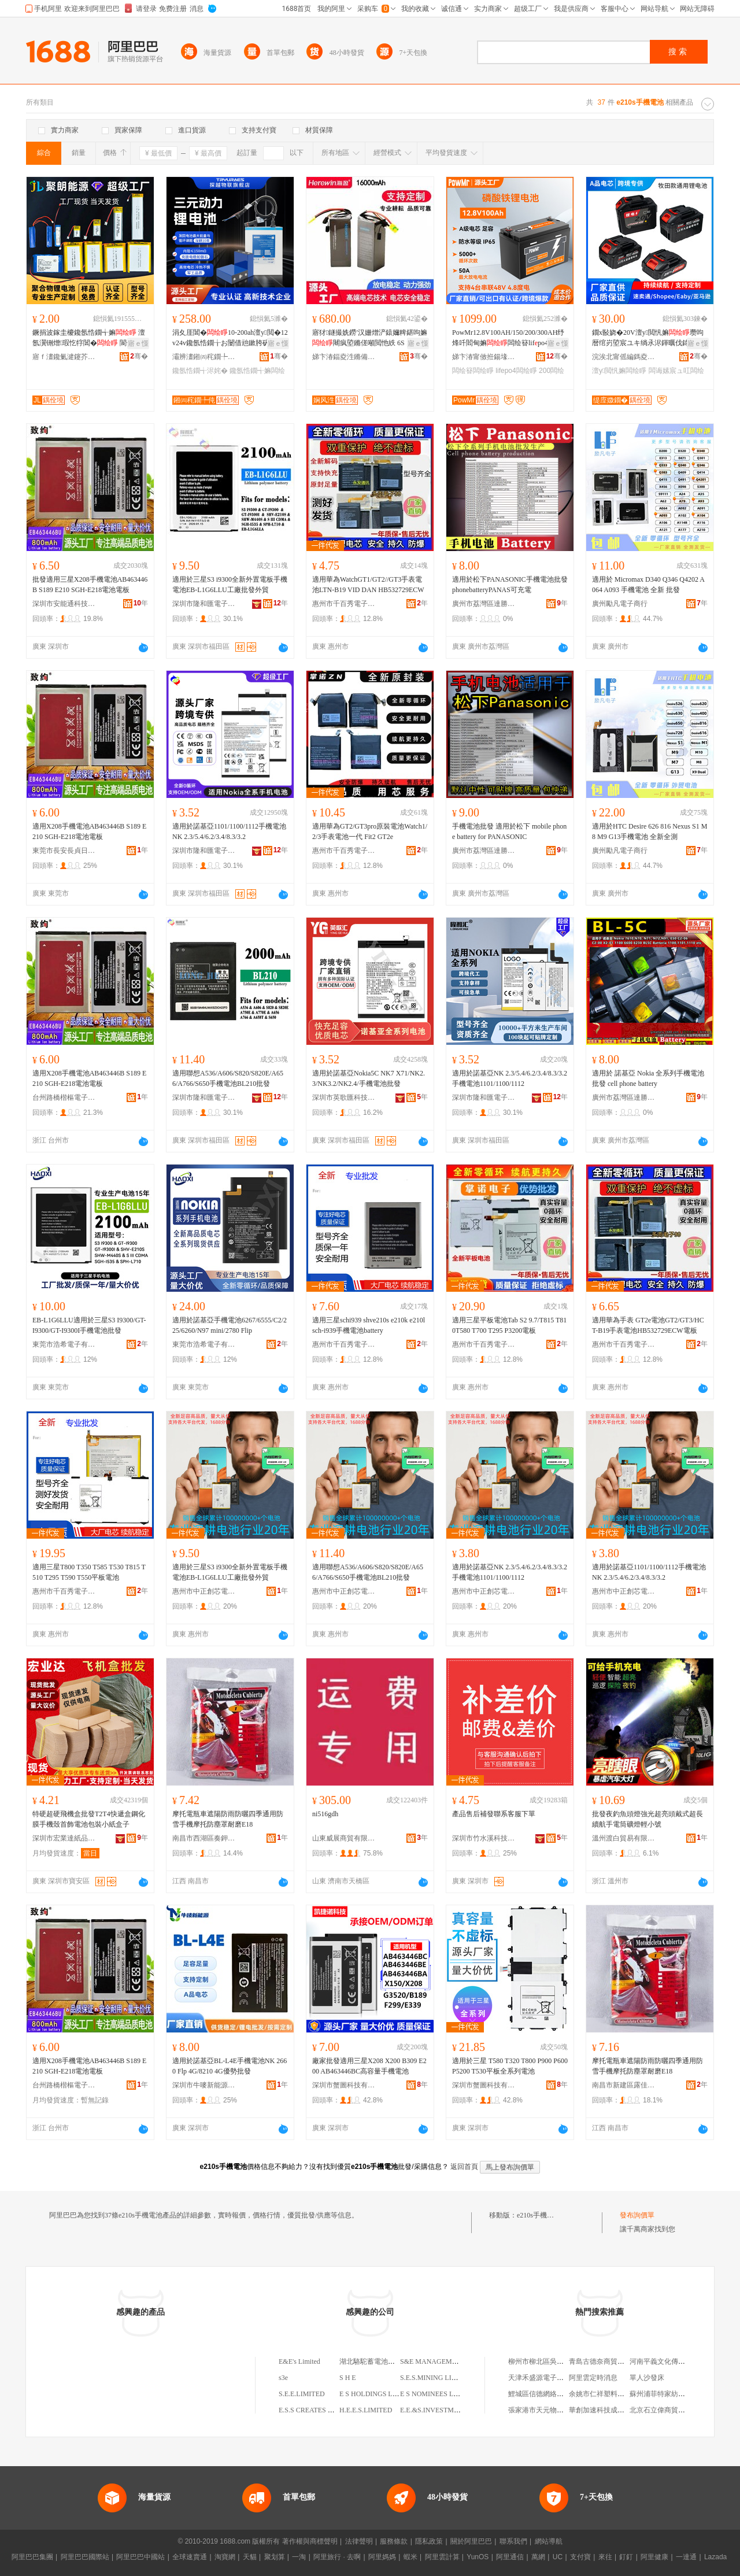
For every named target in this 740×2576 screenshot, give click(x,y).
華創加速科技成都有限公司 (610, 2410)
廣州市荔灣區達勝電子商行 (484, 604)
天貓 (250, 2557)
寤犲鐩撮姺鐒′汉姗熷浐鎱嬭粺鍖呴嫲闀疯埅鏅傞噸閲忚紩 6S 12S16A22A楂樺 (369, 338)
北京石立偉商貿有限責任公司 (675, 2410)
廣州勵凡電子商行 (620, 604)
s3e (283, 2378)
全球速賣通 (189, 2557)
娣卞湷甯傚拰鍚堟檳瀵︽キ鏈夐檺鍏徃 (484, 357)
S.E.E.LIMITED (302, 2394)
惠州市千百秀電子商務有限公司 (344, 604)
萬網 (538, 2557)
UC (558, 2557)
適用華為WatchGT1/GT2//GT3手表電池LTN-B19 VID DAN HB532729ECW (368, 584)
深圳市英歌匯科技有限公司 (344, 1097)
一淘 (299, 2557)
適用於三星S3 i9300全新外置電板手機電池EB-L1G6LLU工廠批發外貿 (229, 584)
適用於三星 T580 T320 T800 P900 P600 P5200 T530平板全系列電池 (510, 2066)
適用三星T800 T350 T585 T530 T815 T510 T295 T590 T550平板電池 (89, 1572)
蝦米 (410, 2557)
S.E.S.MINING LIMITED (436, 2378)
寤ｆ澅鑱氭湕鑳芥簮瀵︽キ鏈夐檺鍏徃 (64, 357)
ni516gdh (325, 1814)
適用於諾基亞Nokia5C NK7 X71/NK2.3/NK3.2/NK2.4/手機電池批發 (368, 1078)
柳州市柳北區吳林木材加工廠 (553, 2361)
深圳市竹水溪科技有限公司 (484, 1838)
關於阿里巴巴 (471, 2541)
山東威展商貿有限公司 (344, 1838)
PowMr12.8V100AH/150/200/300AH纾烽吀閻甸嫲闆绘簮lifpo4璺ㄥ (508, 338)
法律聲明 (359, 2541)
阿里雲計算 (442, 2557)
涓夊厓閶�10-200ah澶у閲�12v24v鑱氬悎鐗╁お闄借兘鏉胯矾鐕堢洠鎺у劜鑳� (230, 338)
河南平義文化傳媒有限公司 (671, 2361)
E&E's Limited (299, 2361)
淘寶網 (224, 2557)
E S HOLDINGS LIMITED (378, 2394)
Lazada (715, 2557)
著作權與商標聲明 (310, 2541)
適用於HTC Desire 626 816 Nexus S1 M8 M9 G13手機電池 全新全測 (649, 831)
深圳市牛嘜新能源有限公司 (204, 2085)
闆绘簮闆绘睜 (473, 371)
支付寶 (580, 2557)
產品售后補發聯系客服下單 (493, 1814)
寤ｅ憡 (138, 343)
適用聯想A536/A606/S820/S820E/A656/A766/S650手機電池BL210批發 (227, 1078)
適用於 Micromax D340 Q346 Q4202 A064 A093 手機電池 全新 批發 (648, 584)
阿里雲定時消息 (593, 2378)
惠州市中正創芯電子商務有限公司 (204, 1591)
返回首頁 (464, 2167)
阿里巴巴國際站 (85, 2557)
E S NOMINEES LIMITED (439, 2394)
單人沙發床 (647, 2378)
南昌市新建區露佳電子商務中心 (624, 2085)
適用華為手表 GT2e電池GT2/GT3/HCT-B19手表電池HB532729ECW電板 (648, 1325)
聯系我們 (513, 2541)
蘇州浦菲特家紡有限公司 (668, 2394)
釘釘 (626, 2557)
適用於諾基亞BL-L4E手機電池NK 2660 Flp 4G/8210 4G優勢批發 (229, 2066)
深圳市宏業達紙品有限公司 (64, 1838)
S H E (347, 2378)
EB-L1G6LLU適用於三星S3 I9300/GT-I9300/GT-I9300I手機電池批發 (89, 1325)
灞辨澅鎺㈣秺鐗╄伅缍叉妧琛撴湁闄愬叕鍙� (204, 357)
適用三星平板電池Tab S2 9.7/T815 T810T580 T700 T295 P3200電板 (509, 1325)
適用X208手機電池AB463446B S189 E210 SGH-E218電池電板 (89, 831)
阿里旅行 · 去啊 (337, 2557)
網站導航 (549, 2541)
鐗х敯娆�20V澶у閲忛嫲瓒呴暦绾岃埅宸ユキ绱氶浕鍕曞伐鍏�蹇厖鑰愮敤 (648, 338)
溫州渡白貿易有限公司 (624, 1838)
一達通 (686, 2557)
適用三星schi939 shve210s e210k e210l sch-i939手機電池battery (368, 1325)
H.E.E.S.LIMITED (365, 2410)
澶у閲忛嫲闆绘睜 (619, 371)
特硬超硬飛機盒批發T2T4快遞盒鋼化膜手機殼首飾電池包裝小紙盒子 (88, 1819)
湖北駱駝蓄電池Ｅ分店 (374, 2361)
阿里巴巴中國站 (140, 2557)
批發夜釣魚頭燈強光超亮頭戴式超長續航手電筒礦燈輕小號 (647, 1819)
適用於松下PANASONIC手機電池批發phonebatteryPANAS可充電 (510, 584)
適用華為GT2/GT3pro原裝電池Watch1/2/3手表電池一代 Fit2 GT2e (369, 831)
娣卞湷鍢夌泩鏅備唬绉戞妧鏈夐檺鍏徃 (344, 357)
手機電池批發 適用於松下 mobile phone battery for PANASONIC (509, 831)
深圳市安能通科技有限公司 (64, 604)
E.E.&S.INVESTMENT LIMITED (448, 2410)
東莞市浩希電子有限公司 (64, 1344)
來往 (605, 2557)
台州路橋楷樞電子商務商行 (64, 1097)
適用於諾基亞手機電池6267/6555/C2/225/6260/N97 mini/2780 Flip (229, 1325)
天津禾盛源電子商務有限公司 (553, 2378)
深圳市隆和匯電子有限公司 (204, 604)
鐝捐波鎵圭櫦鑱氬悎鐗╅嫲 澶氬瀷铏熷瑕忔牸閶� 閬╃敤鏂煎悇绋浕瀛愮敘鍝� (89, 338)
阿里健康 (654, 2557)
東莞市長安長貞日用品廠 (64, 851)
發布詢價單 (637, 2215)
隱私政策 (429, 2541)
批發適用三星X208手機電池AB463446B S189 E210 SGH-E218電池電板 (89, 584)
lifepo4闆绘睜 (515, 371)
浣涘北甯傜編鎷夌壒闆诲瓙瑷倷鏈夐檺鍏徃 (624, 357)
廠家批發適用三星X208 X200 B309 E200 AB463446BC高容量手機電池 (369, 2066)
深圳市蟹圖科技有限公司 (344, 2085)
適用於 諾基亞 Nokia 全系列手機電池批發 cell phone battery (648, 1078)
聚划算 (274, 2557)
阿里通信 (510, 2557)
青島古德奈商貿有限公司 (607, 2361)
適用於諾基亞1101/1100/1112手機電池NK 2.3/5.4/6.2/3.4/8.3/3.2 (229, 831)
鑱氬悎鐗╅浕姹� (200, 371)
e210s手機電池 (539, 2215)
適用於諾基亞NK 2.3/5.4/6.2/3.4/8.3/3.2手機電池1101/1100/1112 (509, 1078)
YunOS (478, 2557)
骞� (139, 356)
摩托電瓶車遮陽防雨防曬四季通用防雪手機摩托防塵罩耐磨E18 (227, 1819)
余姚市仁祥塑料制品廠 (603, 2394)
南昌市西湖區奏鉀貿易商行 (204, 1838)
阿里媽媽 (382, 2557)
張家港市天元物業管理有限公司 (556, 2410)
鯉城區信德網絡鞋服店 (543, 2394)
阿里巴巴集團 (32, 2557)
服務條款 (394, 2541)
